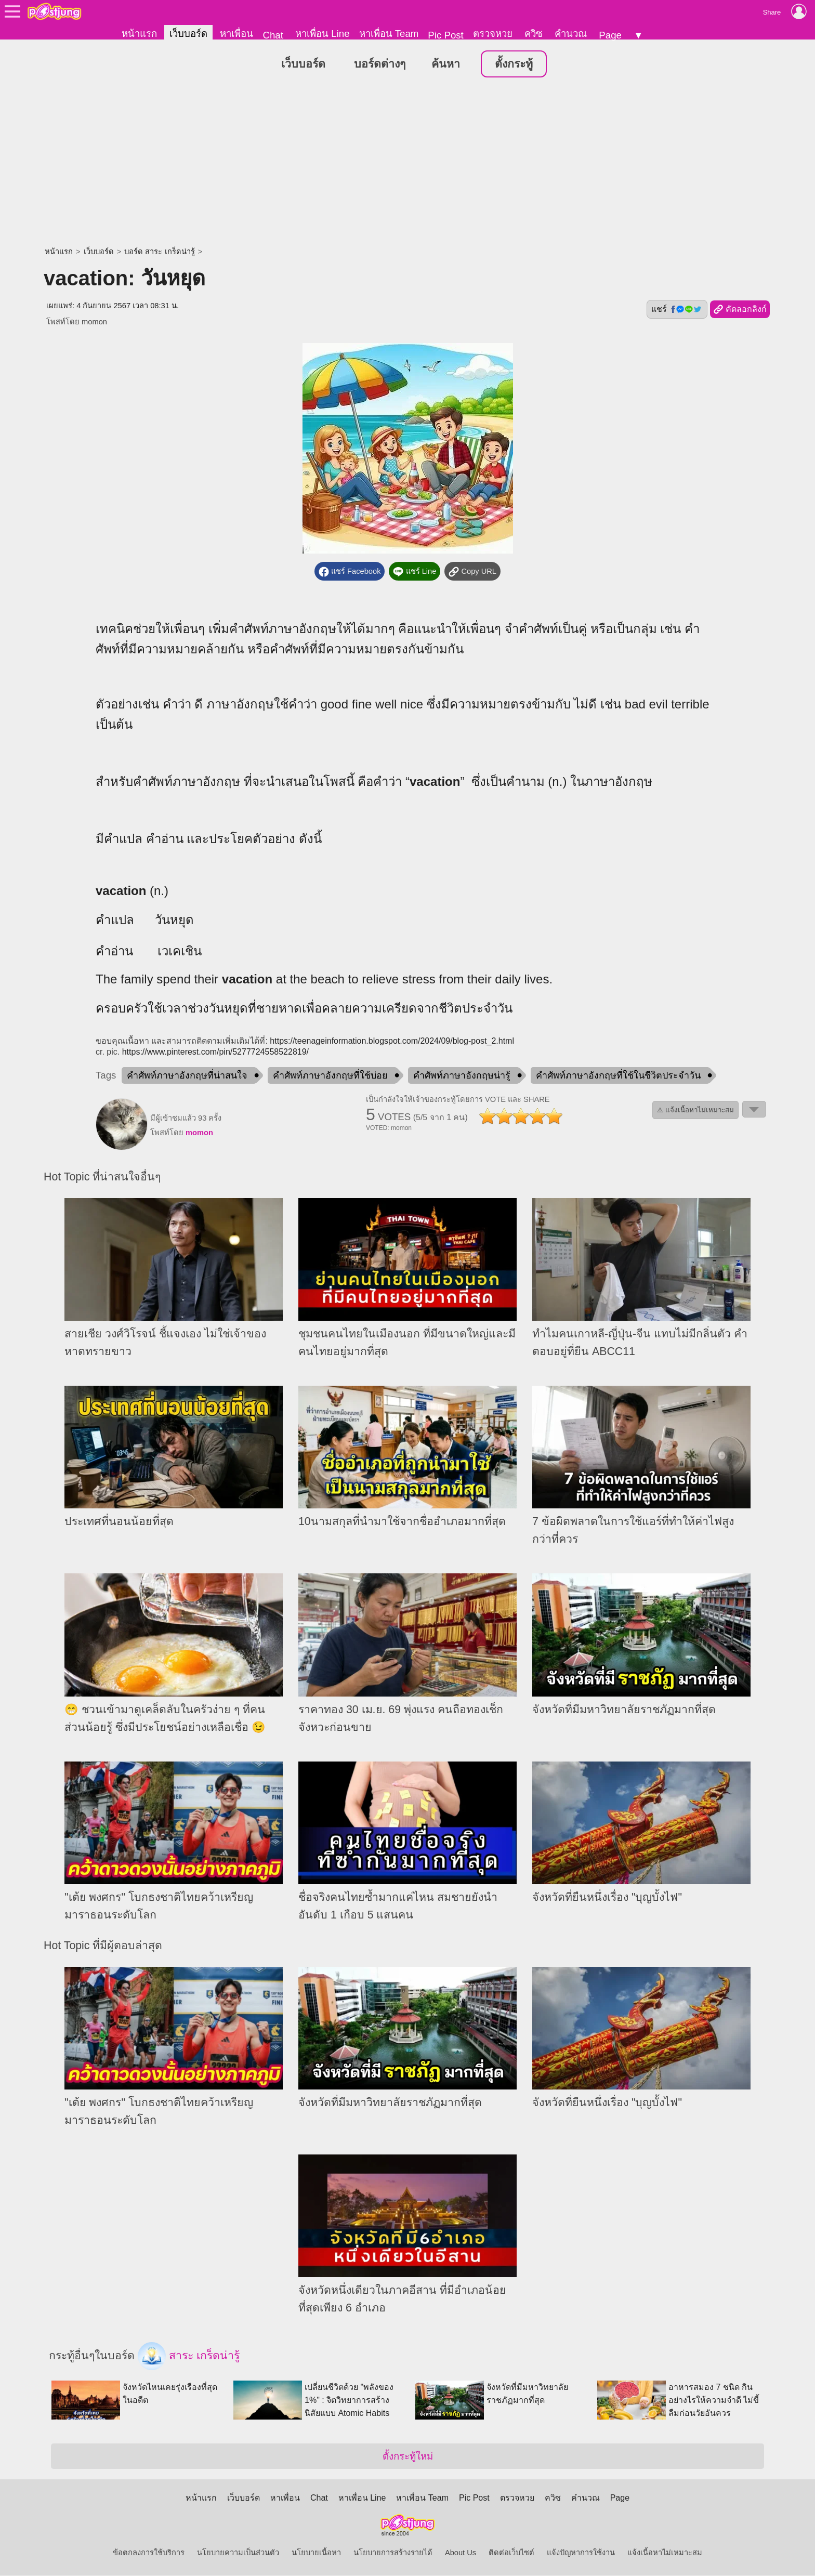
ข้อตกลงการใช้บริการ (149, 2553)
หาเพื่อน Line (322, 33)
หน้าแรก (139, 33)
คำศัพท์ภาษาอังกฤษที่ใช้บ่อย (330, 1076)
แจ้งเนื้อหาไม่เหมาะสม (664, 2553)
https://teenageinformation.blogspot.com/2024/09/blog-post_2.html (392, 1041)
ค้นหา (445, 64)
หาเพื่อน (236, 33)
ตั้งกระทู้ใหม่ (408, 2456)
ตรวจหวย (492, 33)
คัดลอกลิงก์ (740, 310)
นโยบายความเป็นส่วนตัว (238, 2553)
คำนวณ (571, 33)
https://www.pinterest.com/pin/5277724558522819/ (215, 1052)
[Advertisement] (407, 163)
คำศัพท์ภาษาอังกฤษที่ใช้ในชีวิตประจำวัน (618, 1076)
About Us (460, 2553)
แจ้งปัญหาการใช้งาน (581, 2553)
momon (94, 322)
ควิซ (533, 33)
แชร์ (676, 309)
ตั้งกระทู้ (514, 64)
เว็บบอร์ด (188, 33)
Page (610, 35)
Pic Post (445, 35)
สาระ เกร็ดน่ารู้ (189, 2357)
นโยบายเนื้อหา (316, 2553)
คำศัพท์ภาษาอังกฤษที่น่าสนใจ (187, 1076)
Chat (272, 35)
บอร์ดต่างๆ (379, 64)
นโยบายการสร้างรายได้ (392, 2553)
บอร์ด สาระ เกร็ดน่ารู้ (159, 252)
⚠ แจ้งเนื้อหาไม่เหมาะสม (695, 1110)
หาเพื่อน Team (389, 33)
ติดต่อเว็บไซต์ (511, 2553)
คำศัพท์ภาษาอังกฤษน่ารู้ (461, 1076)
